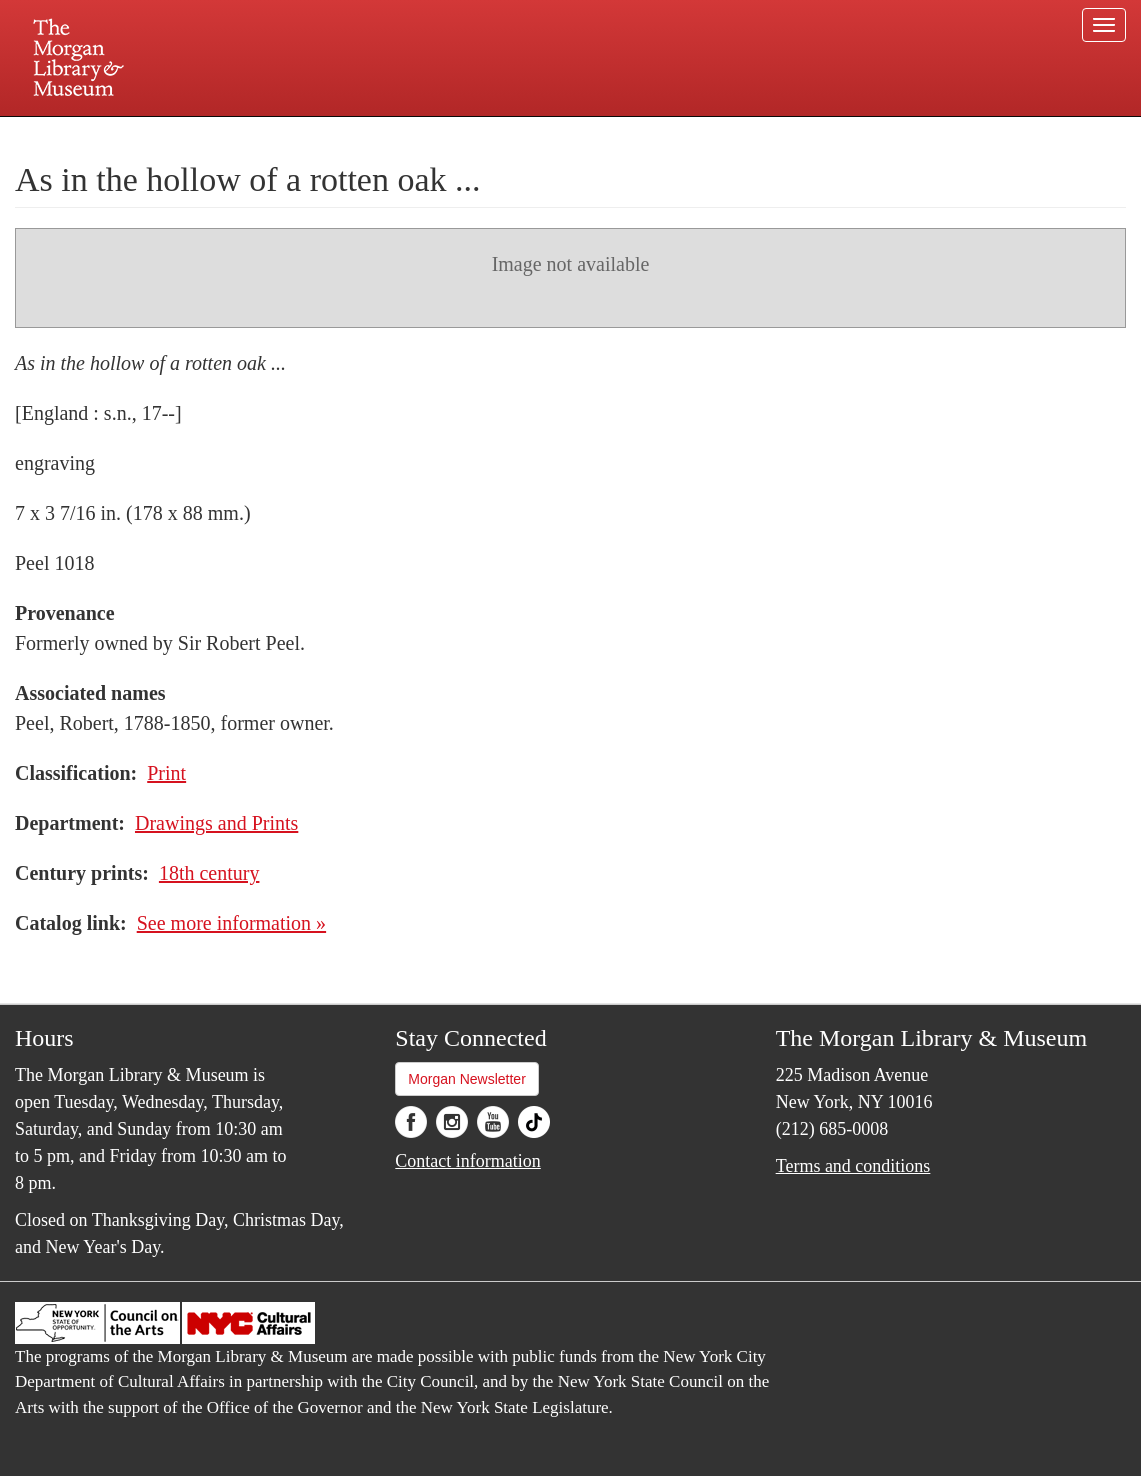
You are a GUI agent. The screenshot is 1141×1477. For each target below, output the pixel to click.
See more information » (231, 923)
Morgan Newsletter (467, 1079)
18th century (209, 873)
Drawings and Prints (216, 823)
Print (166, 773)
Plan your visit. (333, 134)
